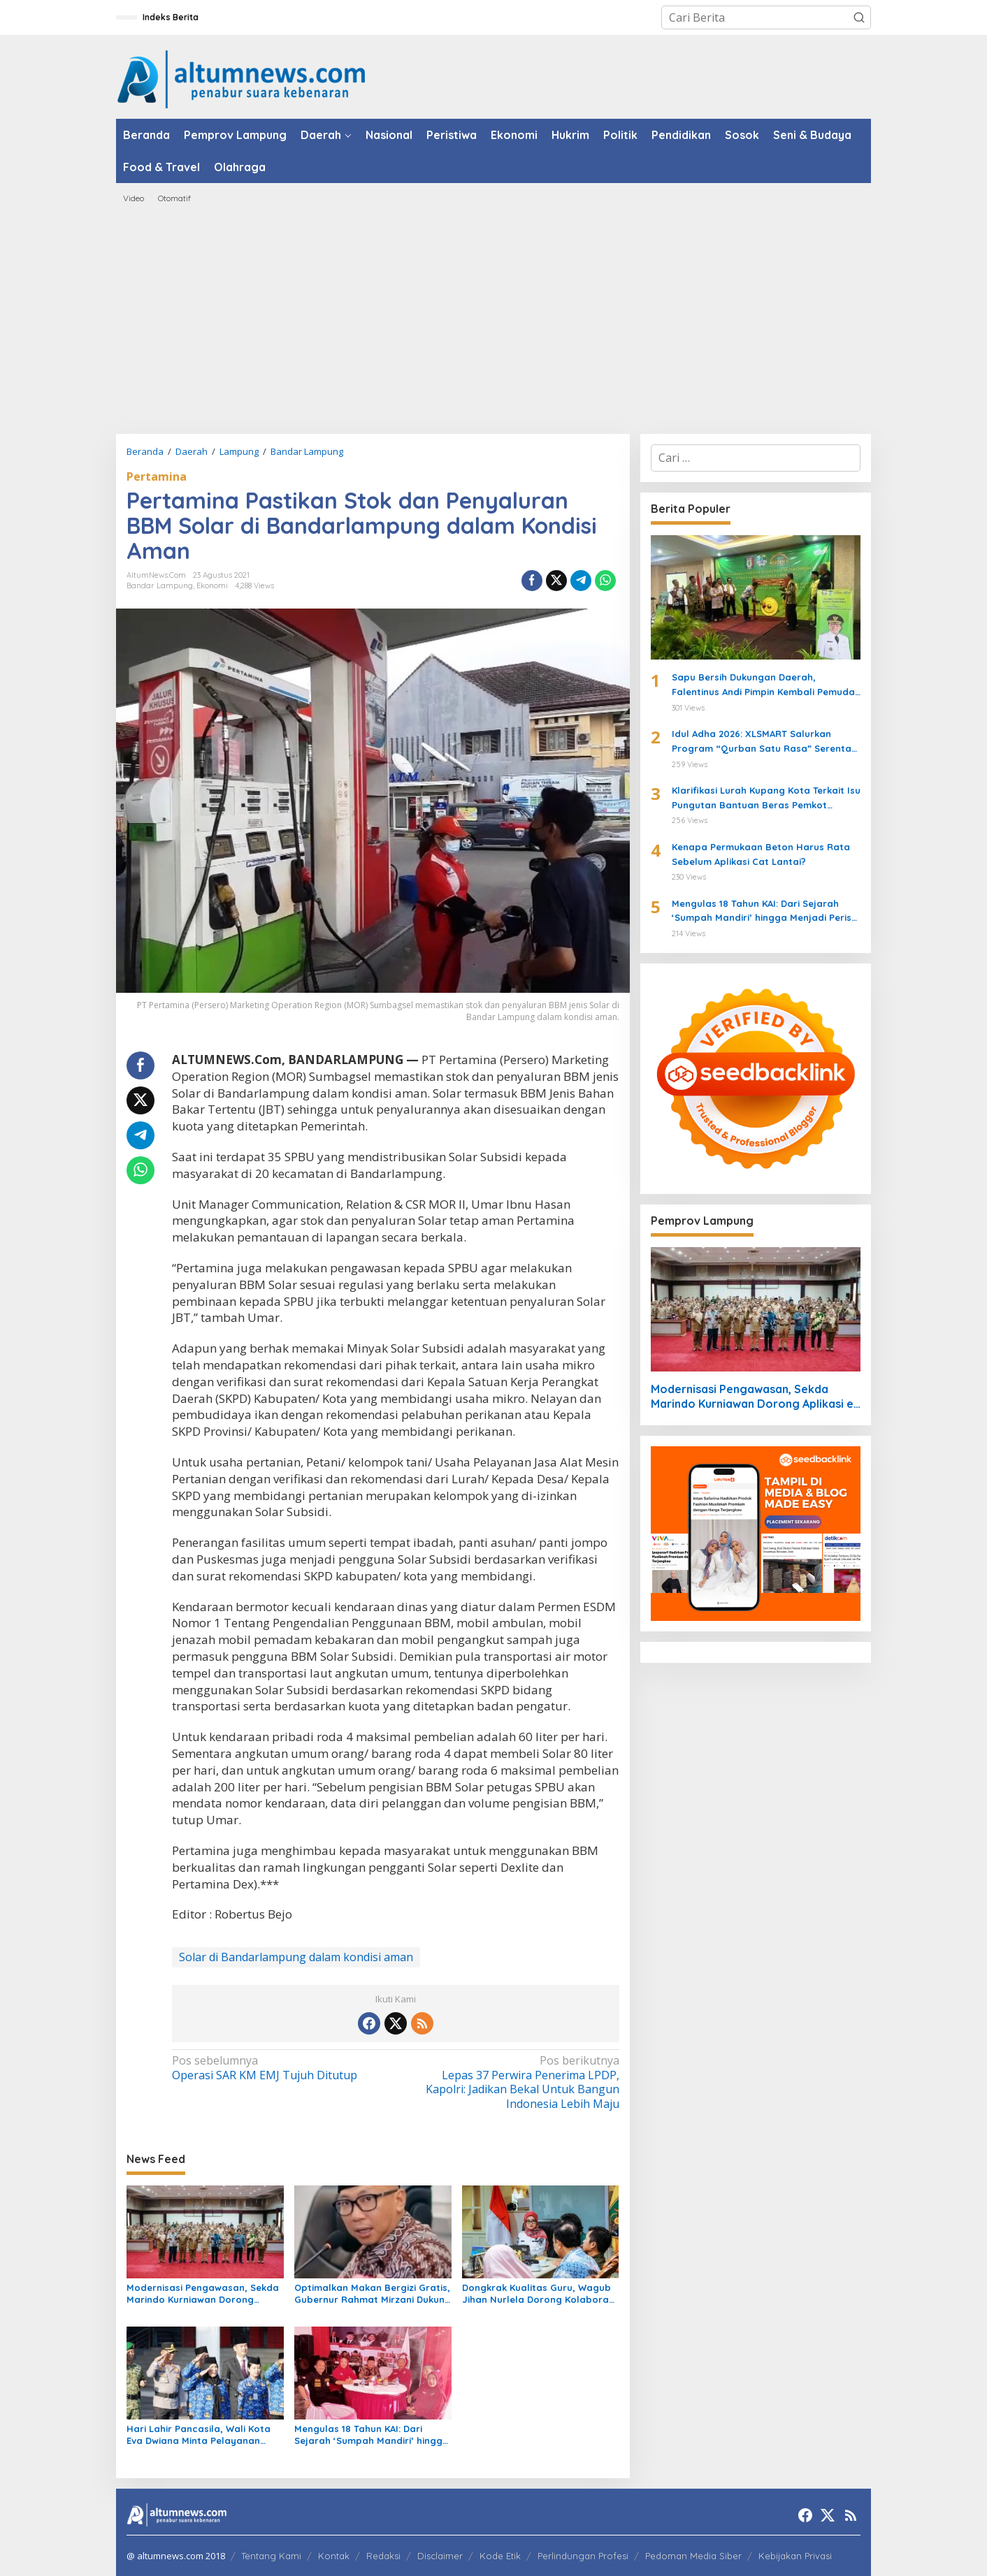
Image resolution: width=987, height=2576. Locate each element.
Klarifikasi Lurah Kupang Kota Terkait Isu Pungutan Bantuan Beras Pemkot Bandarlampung (766, 799)
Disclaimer (440, 2555)
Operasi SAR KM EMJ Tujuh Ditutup (279, 2068)
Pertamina (157, 476)
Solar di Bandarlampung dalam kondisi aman (296, 1957)
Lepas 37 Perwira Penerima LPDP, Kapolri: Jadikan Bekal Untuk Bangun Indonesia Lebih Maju (511, 2082)
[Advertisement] (493, 318)
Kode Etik (500, 2555)
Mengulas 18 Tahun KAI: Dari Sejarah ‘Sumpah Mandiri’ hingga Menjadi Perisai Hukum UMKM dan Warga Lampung (371, 2435)
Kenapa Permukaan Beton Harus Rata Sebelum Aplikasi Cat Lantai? (761, 854)
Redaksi (383, 2555)
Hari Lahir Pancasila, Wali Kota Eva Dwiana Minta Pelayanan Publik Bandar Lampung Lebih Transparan (199, 2435)
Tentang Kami (271, 2555)
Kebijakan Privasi (795, 2555)
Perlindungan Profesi (583, 2555)
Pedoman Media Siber (693, 2555)
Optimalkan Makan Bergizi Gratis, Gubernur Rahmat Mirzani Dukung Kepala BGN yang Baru (372, 2294)
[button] (859, 17)
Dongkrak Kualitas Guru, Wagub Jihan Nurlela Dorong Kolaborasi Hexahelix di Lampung (539, 2294)
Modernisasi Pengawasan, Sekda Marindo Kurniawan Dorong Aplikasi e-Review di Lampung (203, 2294)
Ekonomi (212, 585)
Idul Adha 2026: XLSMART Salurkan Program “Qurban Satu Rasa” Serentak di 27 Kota (764, 742)
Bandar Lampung (160, 585)
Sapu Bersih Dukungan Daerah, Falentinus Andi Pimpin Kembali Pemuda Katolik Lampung (763, 685)
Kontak (334, 2555)
